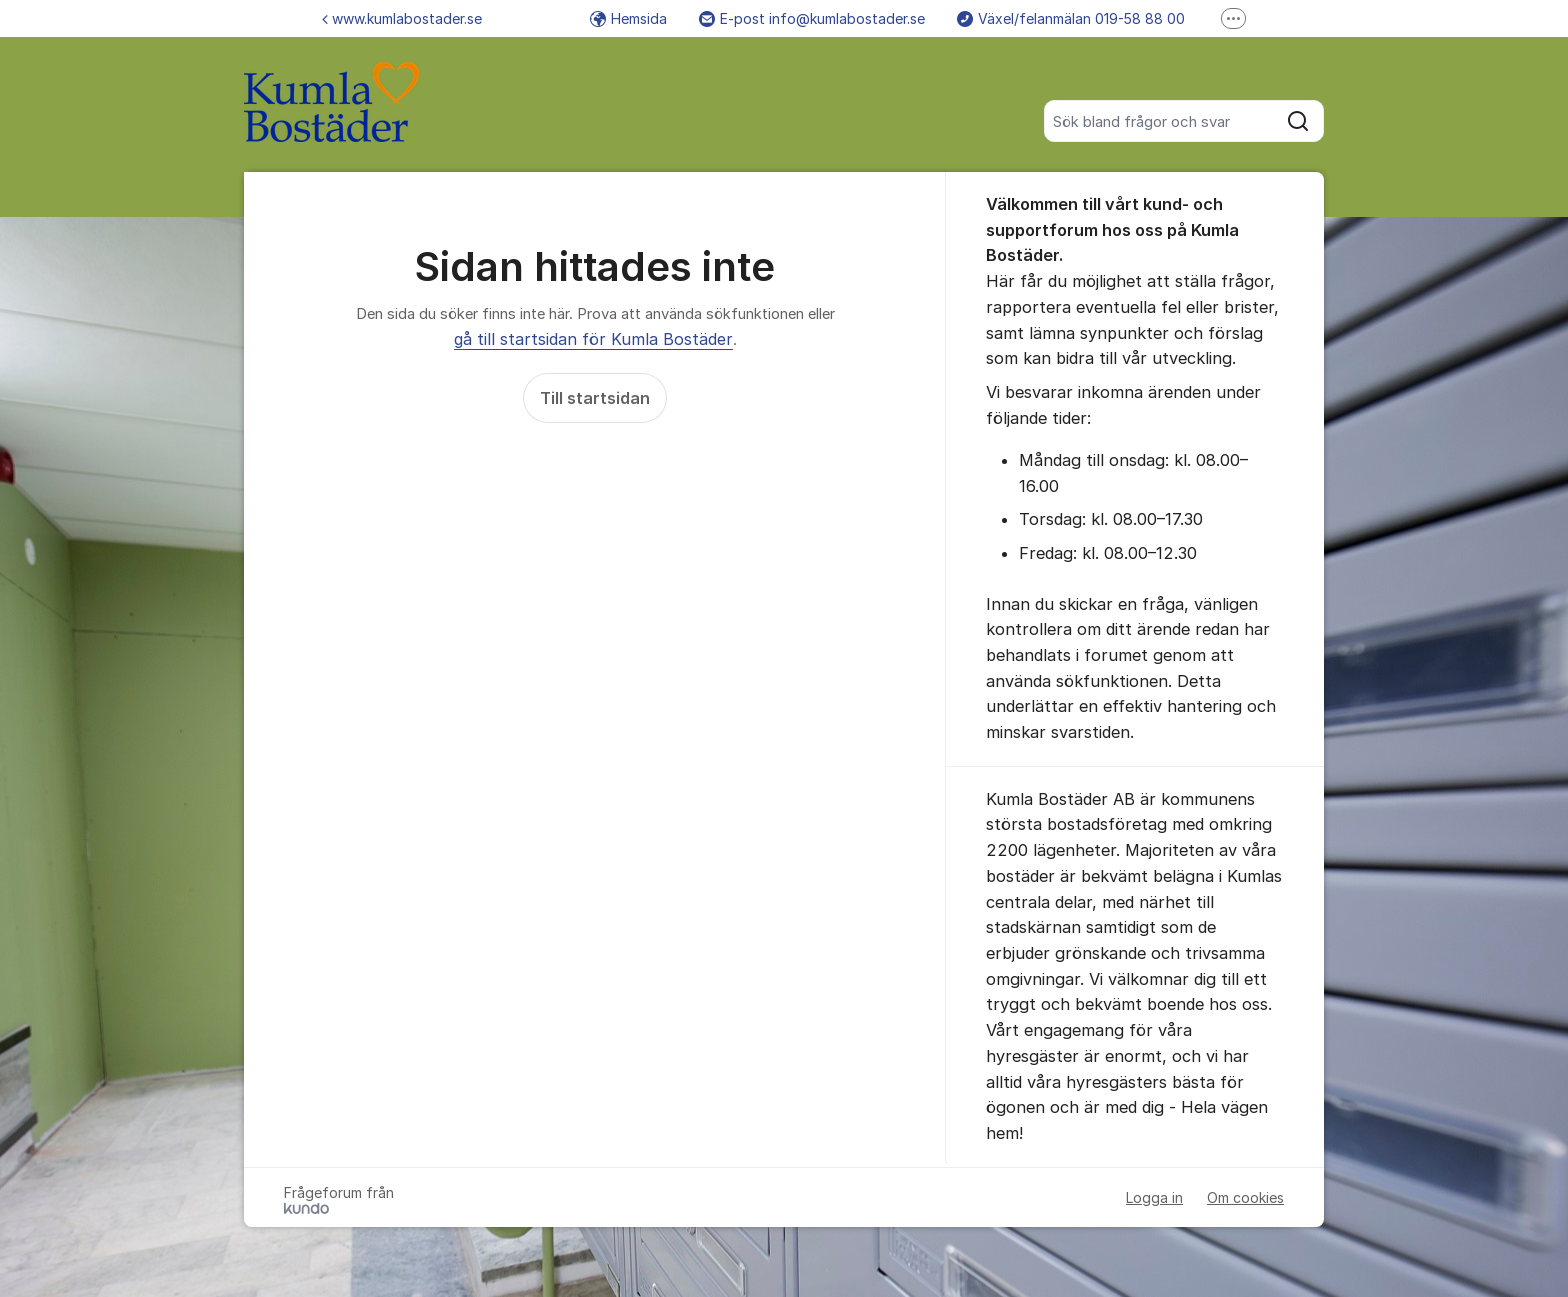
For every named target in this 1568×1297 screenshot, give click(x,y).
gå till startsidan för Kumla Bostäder (593, 339)
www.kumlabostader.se (402, 18)
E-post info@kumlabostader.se (812, 18)
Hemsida (628, 18)
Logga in (1154, 1197)
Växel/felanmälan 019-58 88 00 (1071, 18)
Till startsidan (595, 398)
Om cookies (1245, 1197)
